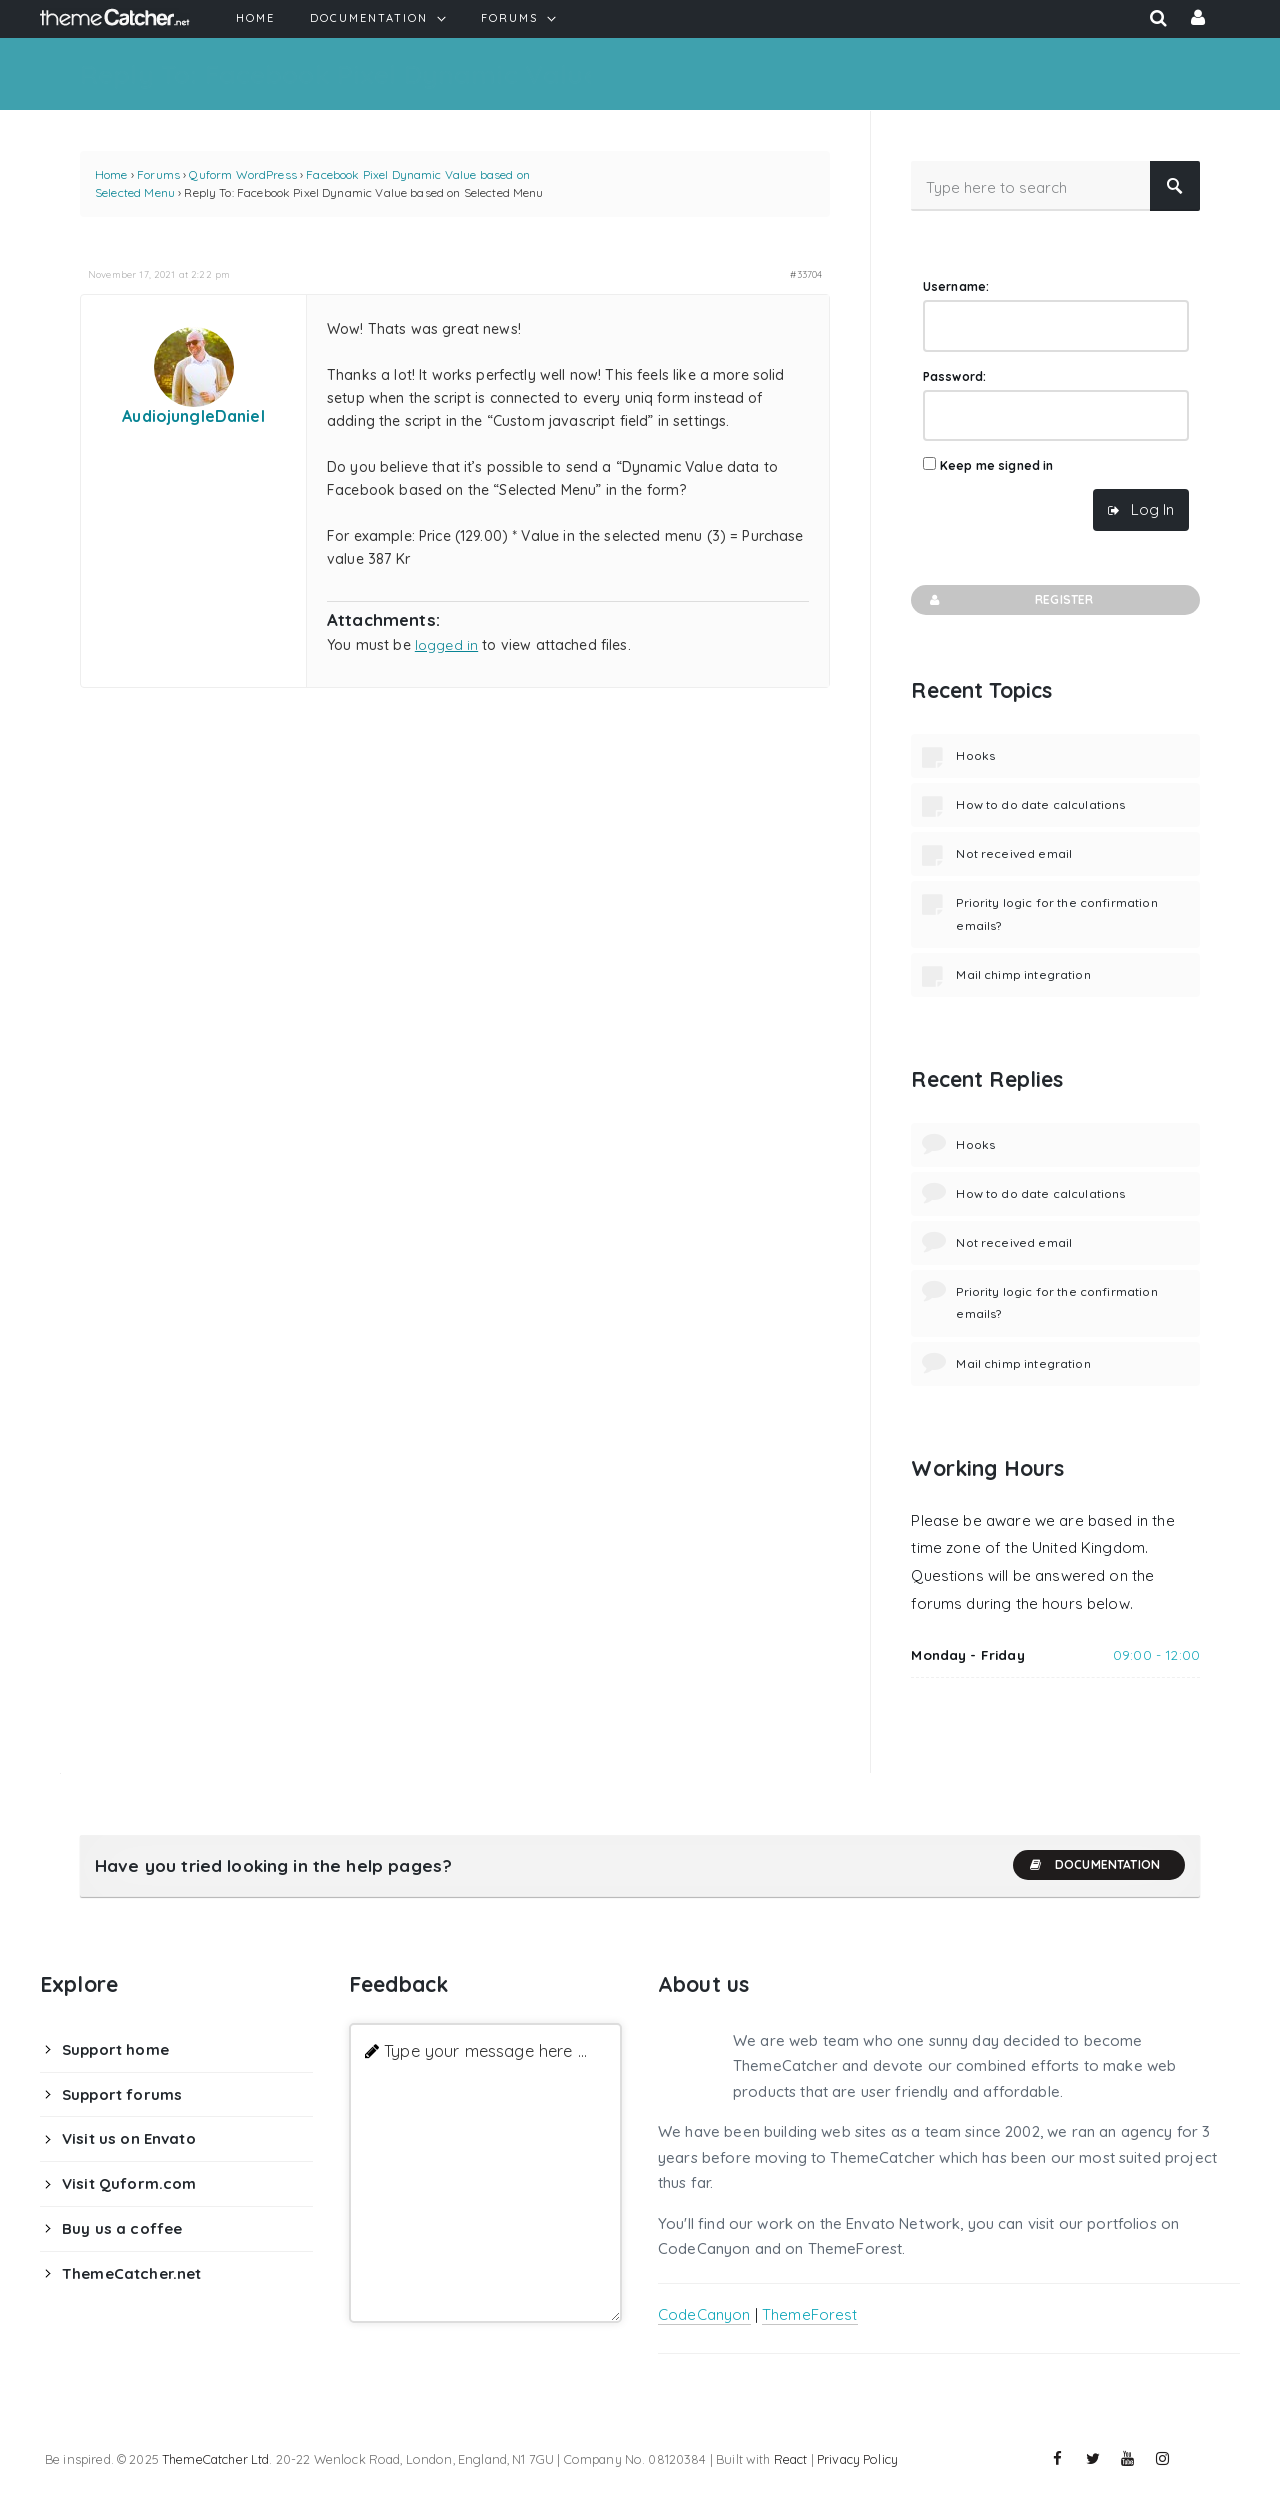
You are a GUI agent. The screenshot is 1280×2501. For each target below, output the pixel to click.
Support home (115, 2049)
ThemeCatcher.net (131, 2273)
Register (1009, 600)
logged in (446, 645)
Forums (158, 174)
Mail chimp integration (1023, 974)
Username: (956, 286)
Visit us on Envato (129, 2138)
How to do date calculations (1040, 804)
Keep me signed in (997, 465)
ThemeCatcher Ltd (215, 2459)
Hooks (975, 755)
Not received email (1014, 853)
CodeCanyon (704, 2314)
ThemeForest (810, 2314)
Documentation (1094, 1865)
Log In (1152, 509)
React (791, 2459)
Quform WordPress (242, 174)
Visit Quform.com (129, 2183)
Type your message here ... (485, 2050)
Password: (954, 376)
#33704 (806, 274)
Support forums (122, 2094)
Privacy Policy (857, 2459)
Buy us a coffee (122, 2228)
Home (111, 174)
